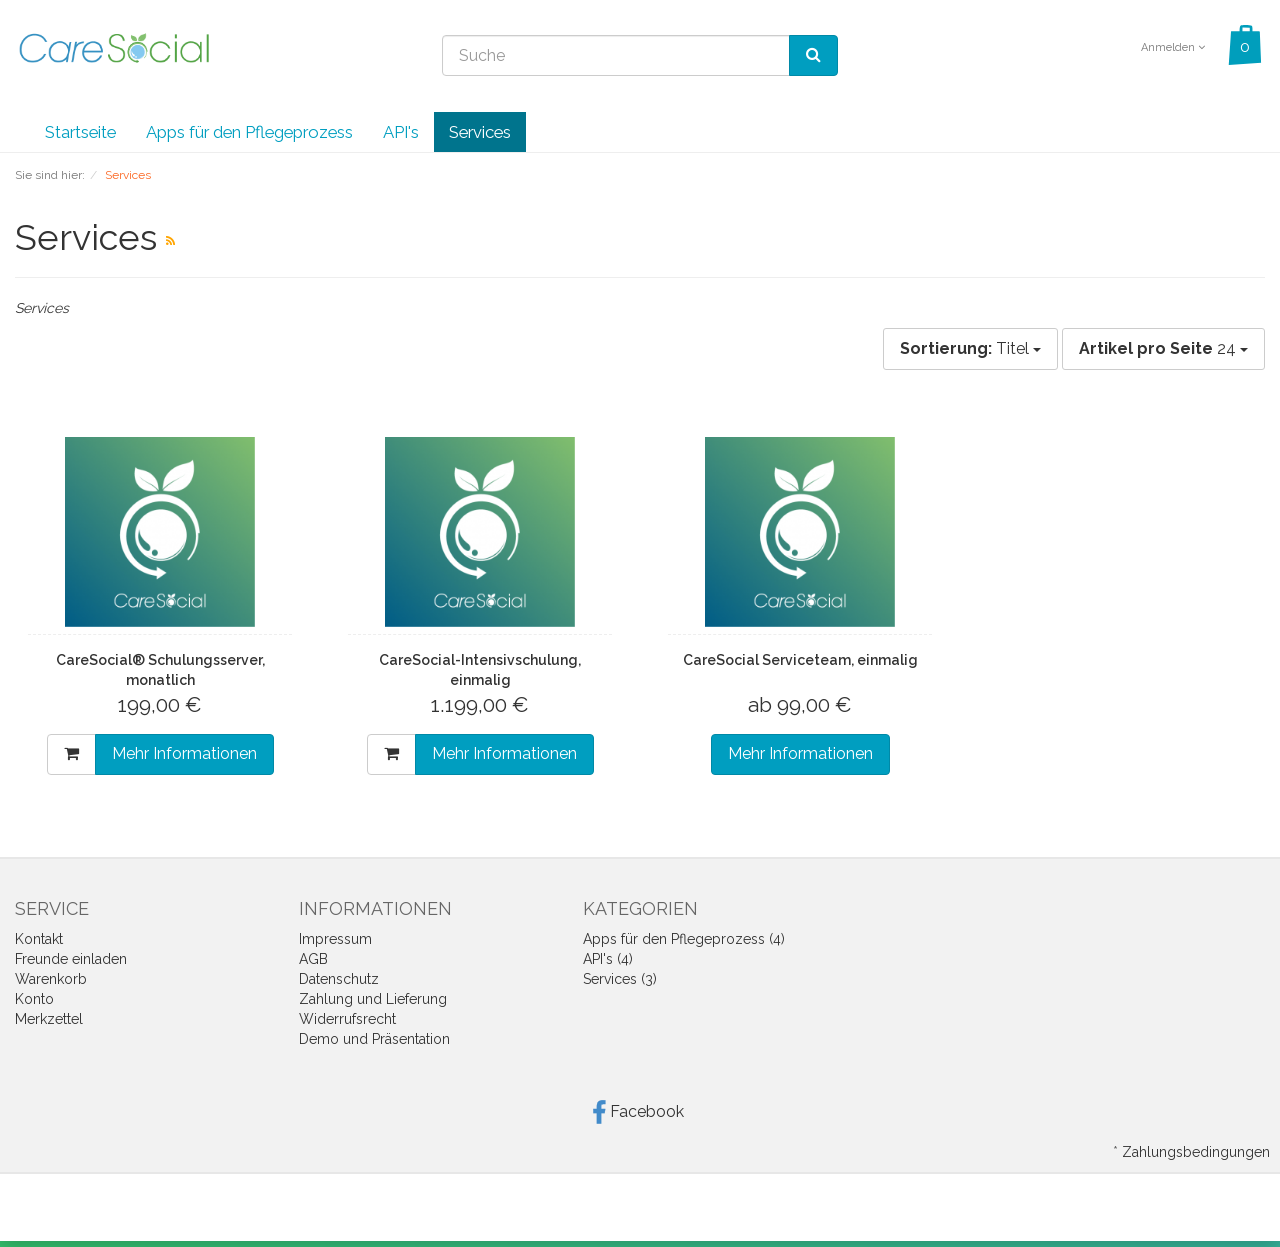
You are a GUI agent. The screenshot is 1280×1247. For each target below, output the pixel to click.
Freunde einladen (71, 959)
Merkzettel (49, 1019)
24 (1163, 348)
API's (401, 132)
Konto (34, 999)
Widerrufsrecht (347, 1019)
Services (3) (620, 979)
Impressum (335, 939)
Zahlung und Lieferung (373, 999)
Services (480, 132)
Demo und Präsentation (374, 1039)
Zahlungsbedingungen (1196, 1152)
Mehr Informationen (184, 753)
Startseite (80, 132)
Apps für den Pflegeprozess (249, 132)
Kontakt (39, 939)
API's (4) (608, 959)
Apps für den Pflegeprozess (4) (684, 939)
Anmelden (1173, 47)
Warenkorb (51, 979)
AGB (313, 959)
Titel (970, 348)
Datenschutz (339, 979)
